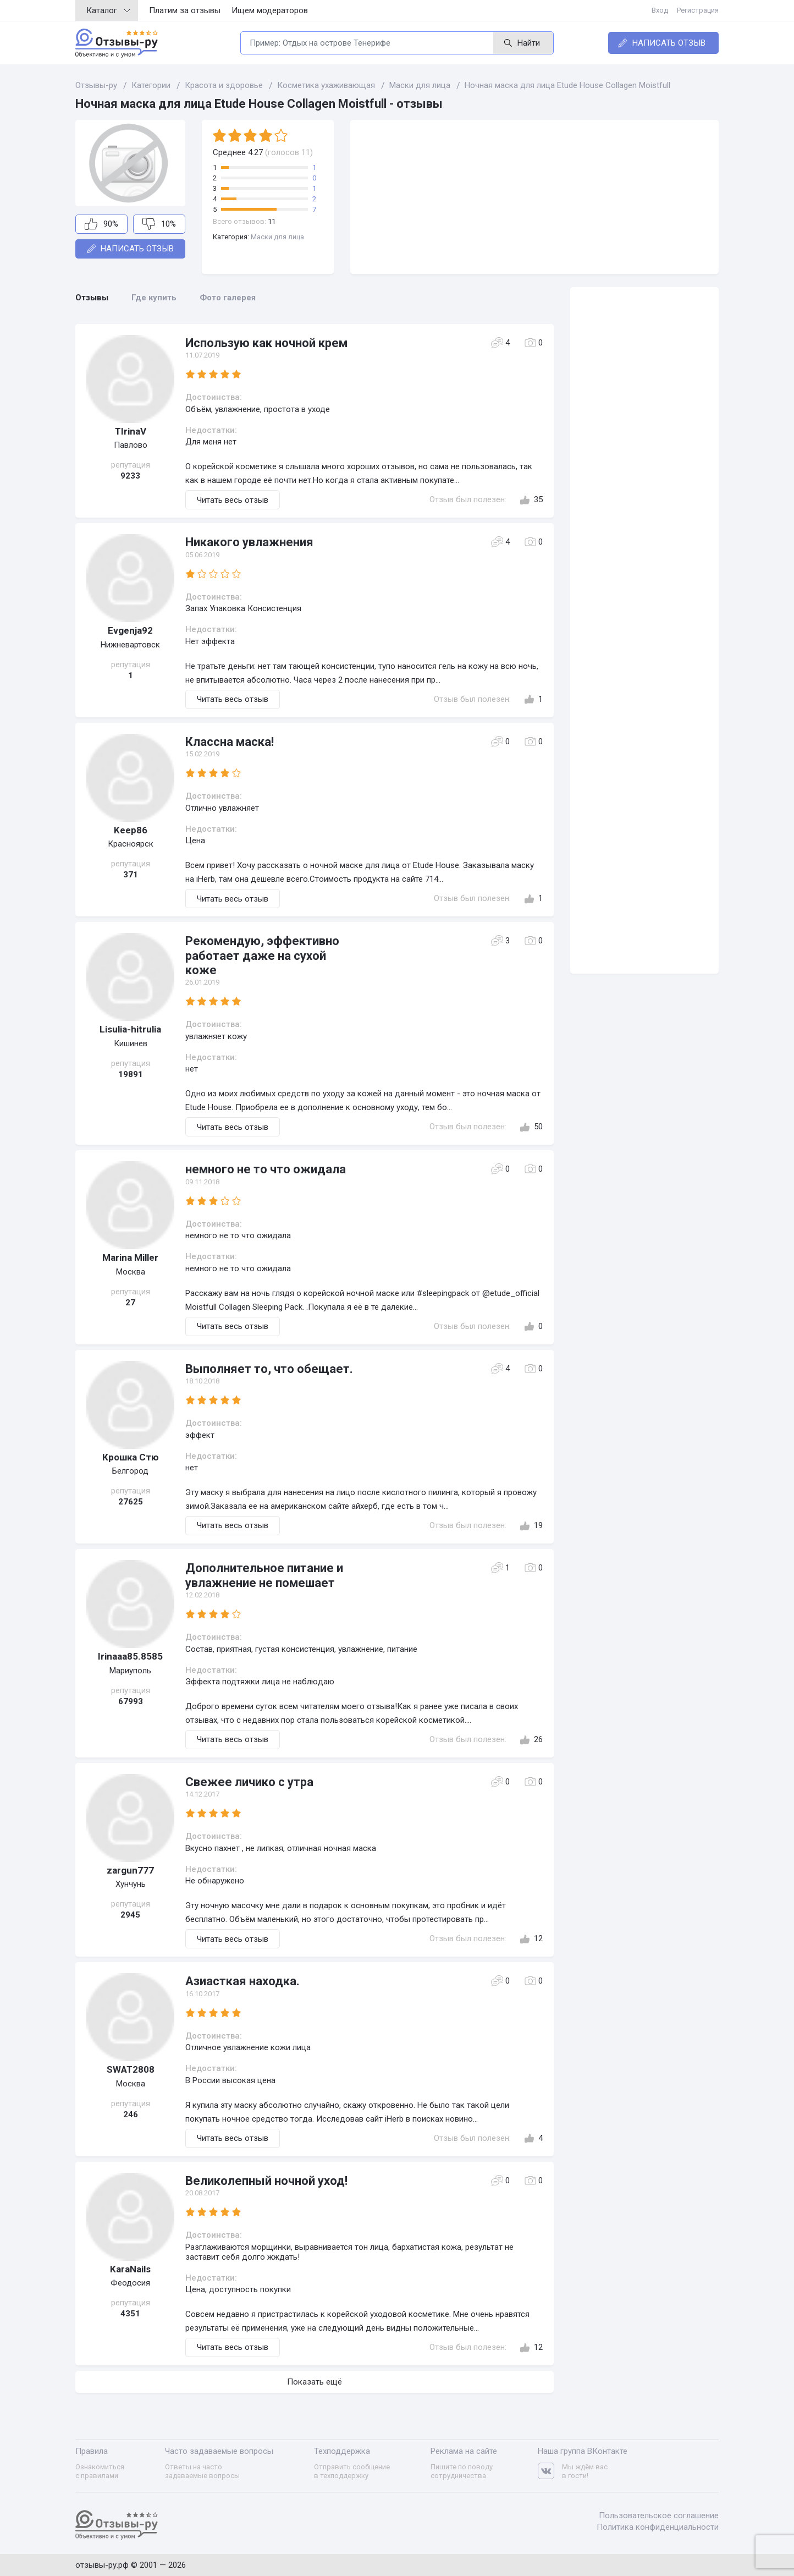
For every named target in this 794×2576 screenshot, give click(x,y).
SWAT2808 (131, 2069)
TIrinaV (130, 431)
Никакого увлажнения (249, 542)
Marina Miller (130, 1257)
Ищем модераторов (269, 10)
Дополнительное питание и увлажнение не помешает (264, 1575)
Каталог (108, 10)
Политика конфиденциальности (658, 2527)
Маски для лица (277, 237)
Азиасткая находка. (242, 1981)
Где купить (154, 298)
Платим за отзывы (184, 10)
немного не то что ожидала (265, 1169)
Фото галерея (228, 298)
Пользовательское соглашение (659, 2515)
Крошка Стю (130, 1457)
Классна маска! (229, 742)
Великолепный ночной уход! (266, 2181)
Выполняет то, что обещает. (269, 1369)
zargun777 (130, 1870)
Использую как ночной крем (266, 343)
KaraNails (130, 2269)
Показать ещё (314, 2382)
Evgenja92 (130, 630)
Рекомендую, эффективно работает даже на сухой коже (262, 955)
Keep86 (130, 830)
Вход (660, 10)
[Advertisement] (534, 197)
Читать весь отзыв (232, 500)
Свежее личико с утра (249, 1782)
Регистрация (698, 10)
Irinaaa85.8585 (130, 1656)
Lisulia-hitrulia (130, 1029)
